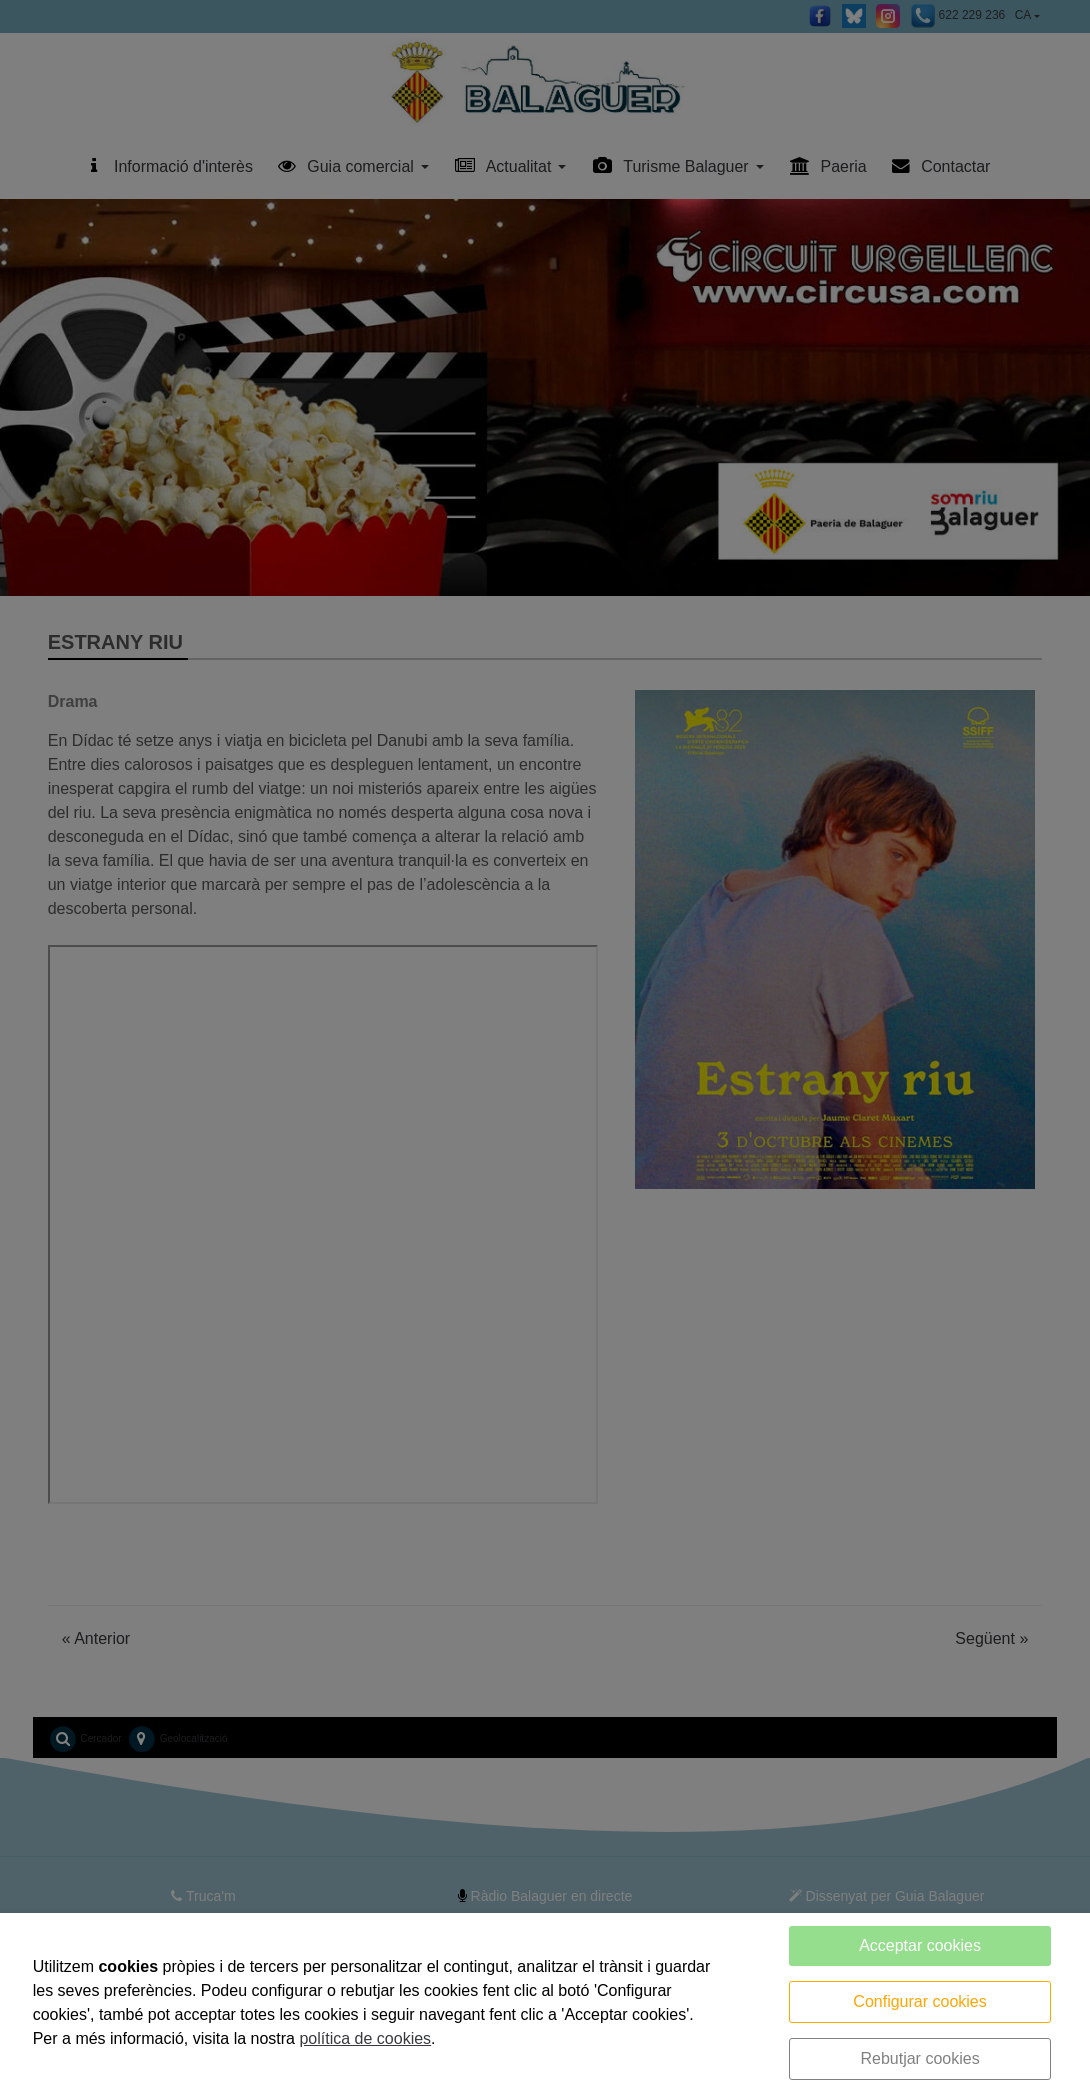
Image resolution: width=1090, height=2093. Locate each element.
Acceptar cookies (920, 1945)
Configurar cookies (919, 2001)
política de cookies (365, 2038)
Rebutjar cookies (919, 2058)
